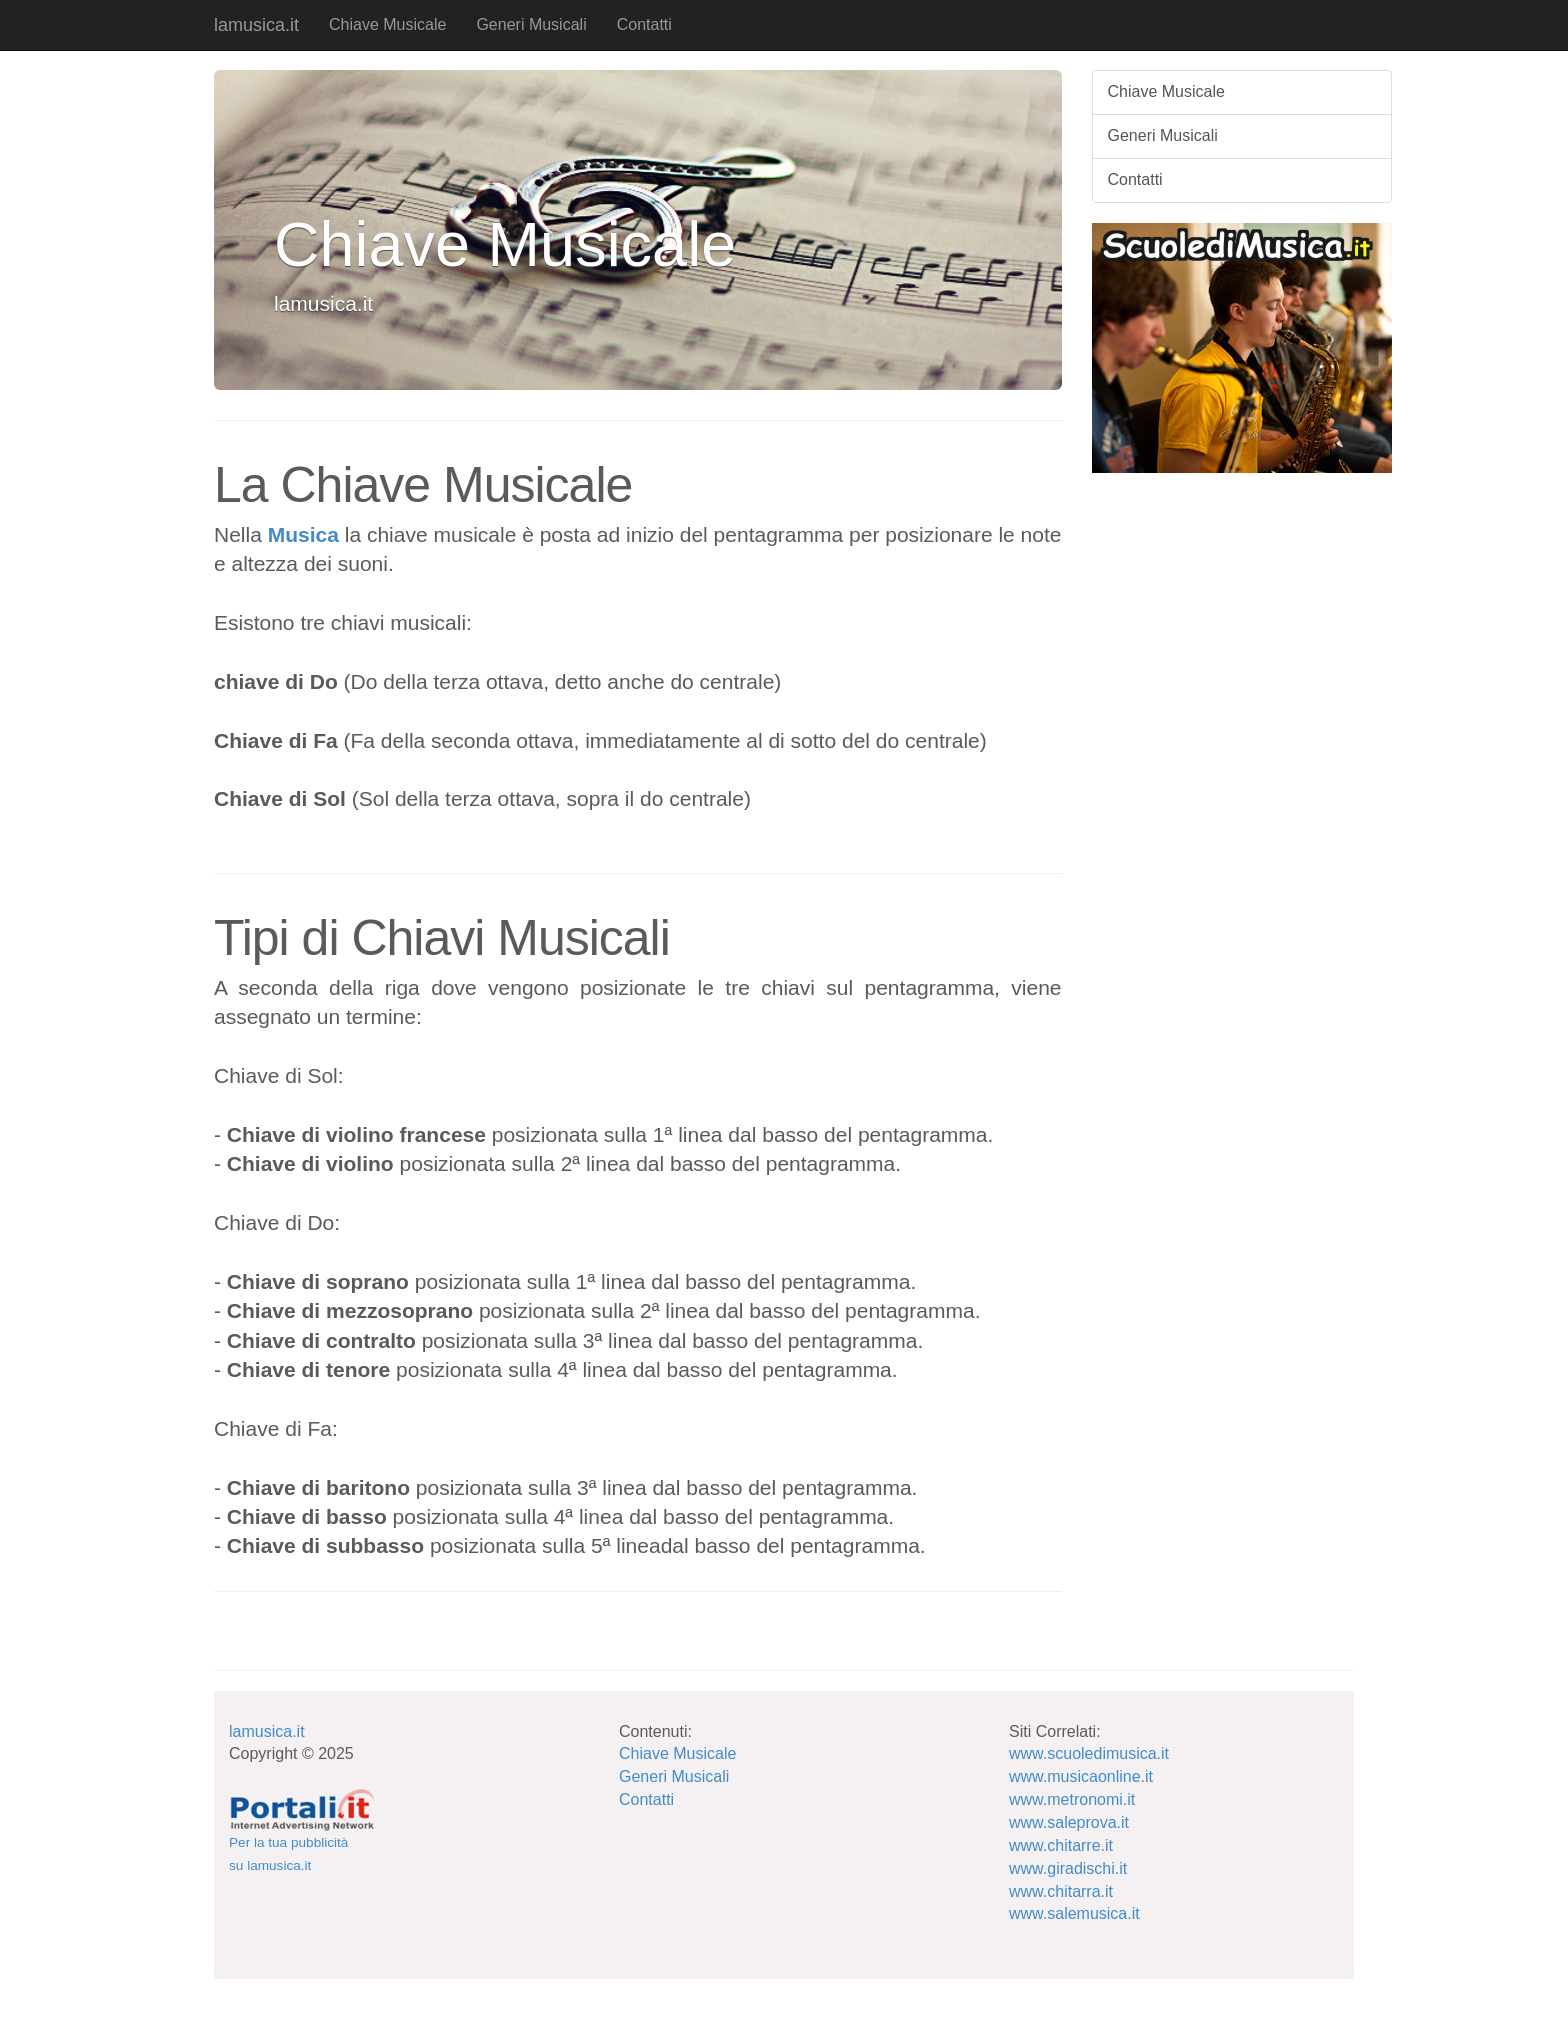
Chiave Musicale (387, 24)
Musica (303, 534)
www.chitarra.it (1061, 1891)
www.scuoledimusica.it (1089, 1753)
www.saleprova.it (1069, 1822)
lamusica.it (256, 25)
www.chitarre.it (1061, 1845)
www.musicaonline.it (1081, 1776)
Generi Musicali (531, 24)
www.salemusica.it (1074, 1913)
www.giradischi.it (1068, 1868)
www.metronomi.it (1072, 1799)
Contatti (644, 24)
